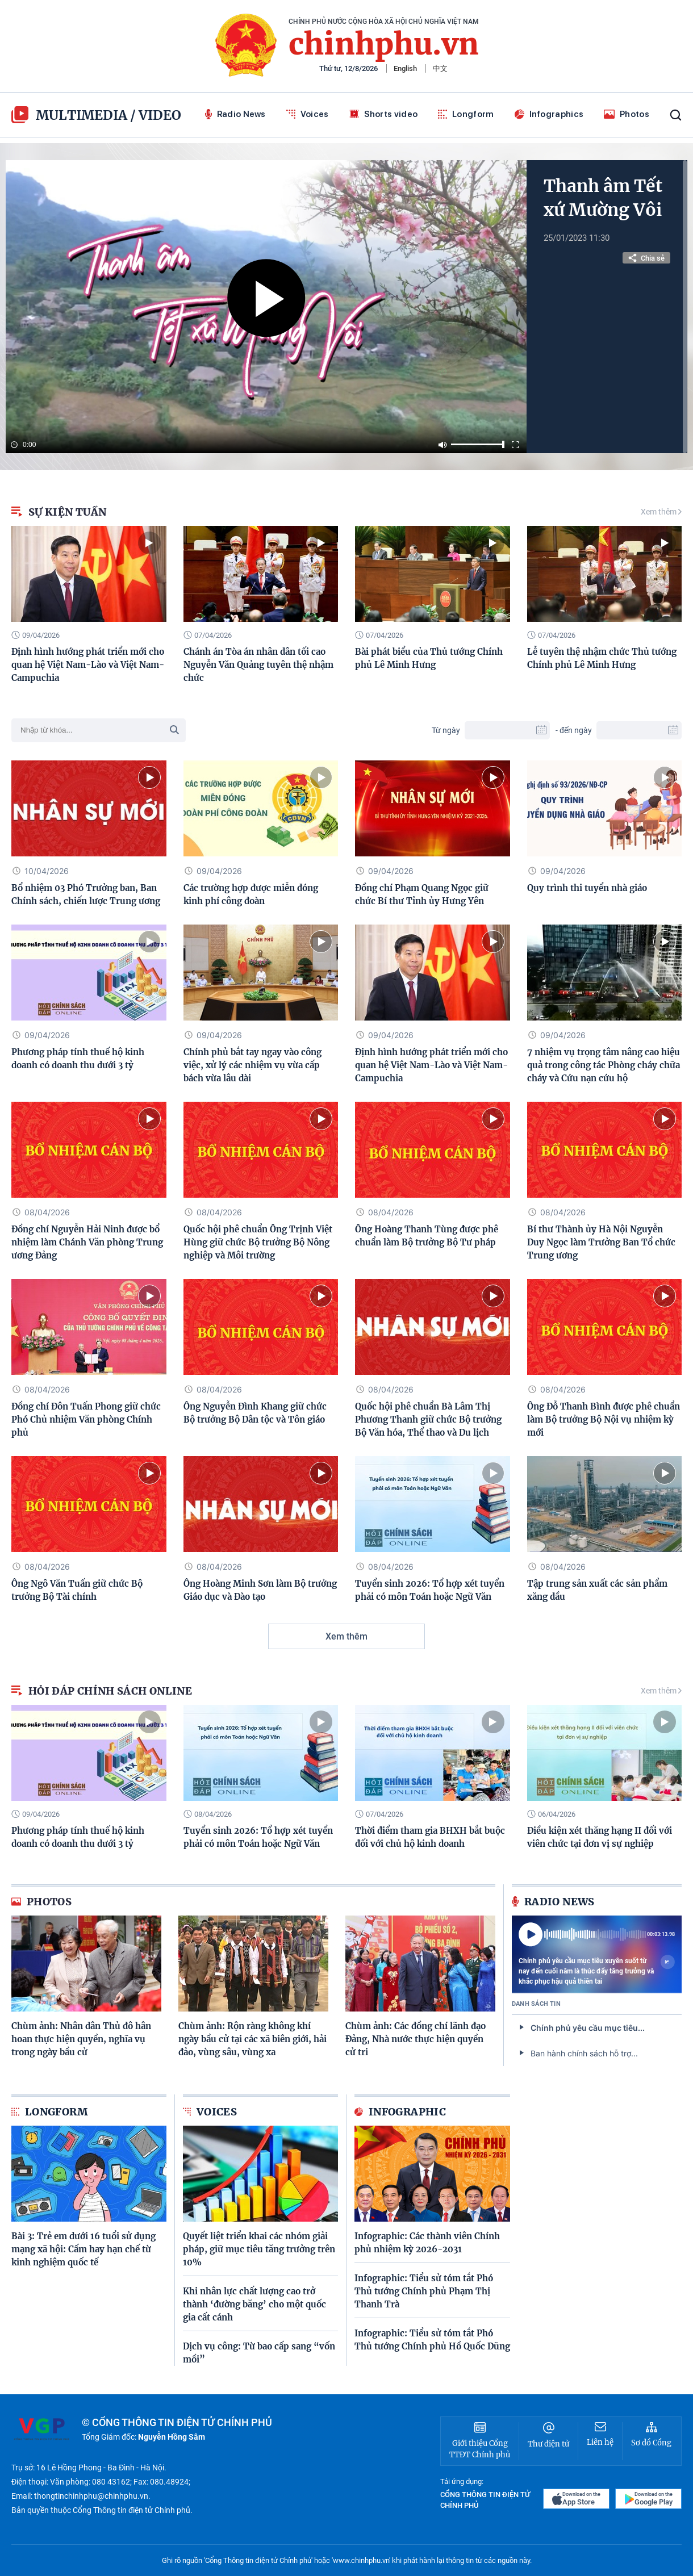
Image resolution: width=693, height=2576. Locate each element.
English (405, 68)
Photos (626, 114)
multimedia (69, 114)
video (160, 115)
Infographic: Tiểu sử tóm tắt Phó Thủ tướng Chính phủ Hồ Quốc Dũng (432, 2340)
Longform (466, 114)
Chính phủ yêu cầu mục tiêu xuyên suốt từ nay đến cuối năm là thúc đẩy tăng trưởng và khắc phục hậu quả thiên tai (597, 1970)
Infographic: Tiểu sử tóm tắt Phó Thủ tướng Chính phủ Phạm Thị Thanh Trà (423, 2291)
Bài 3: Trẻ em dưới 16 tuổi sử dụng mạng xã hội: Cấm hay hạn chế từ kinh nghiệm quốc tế (83, 2249)
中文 (440, 68)
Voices (307, 114)
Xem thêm (661, 511)
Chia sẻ (646, 258)
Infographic (400, 2111)
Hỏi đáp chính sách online (101, 1690)
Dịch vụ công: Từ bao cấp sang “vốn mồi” (259, 2353)
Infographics (549, 114)
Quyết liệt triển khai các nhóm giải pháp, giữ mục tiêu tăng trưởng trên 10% (259, 2249)
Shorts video (383, 114)
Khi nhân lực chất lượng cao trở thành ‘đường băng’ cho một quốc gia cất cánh (254, 2304)
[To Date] (639, 730)
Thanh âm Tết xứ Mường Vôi (603, 197)
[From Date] (507, 730)
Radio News (235, 114)
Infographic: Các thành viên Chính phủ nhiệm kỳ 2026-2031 (427, 2243)
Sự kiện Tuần (58, 511)
